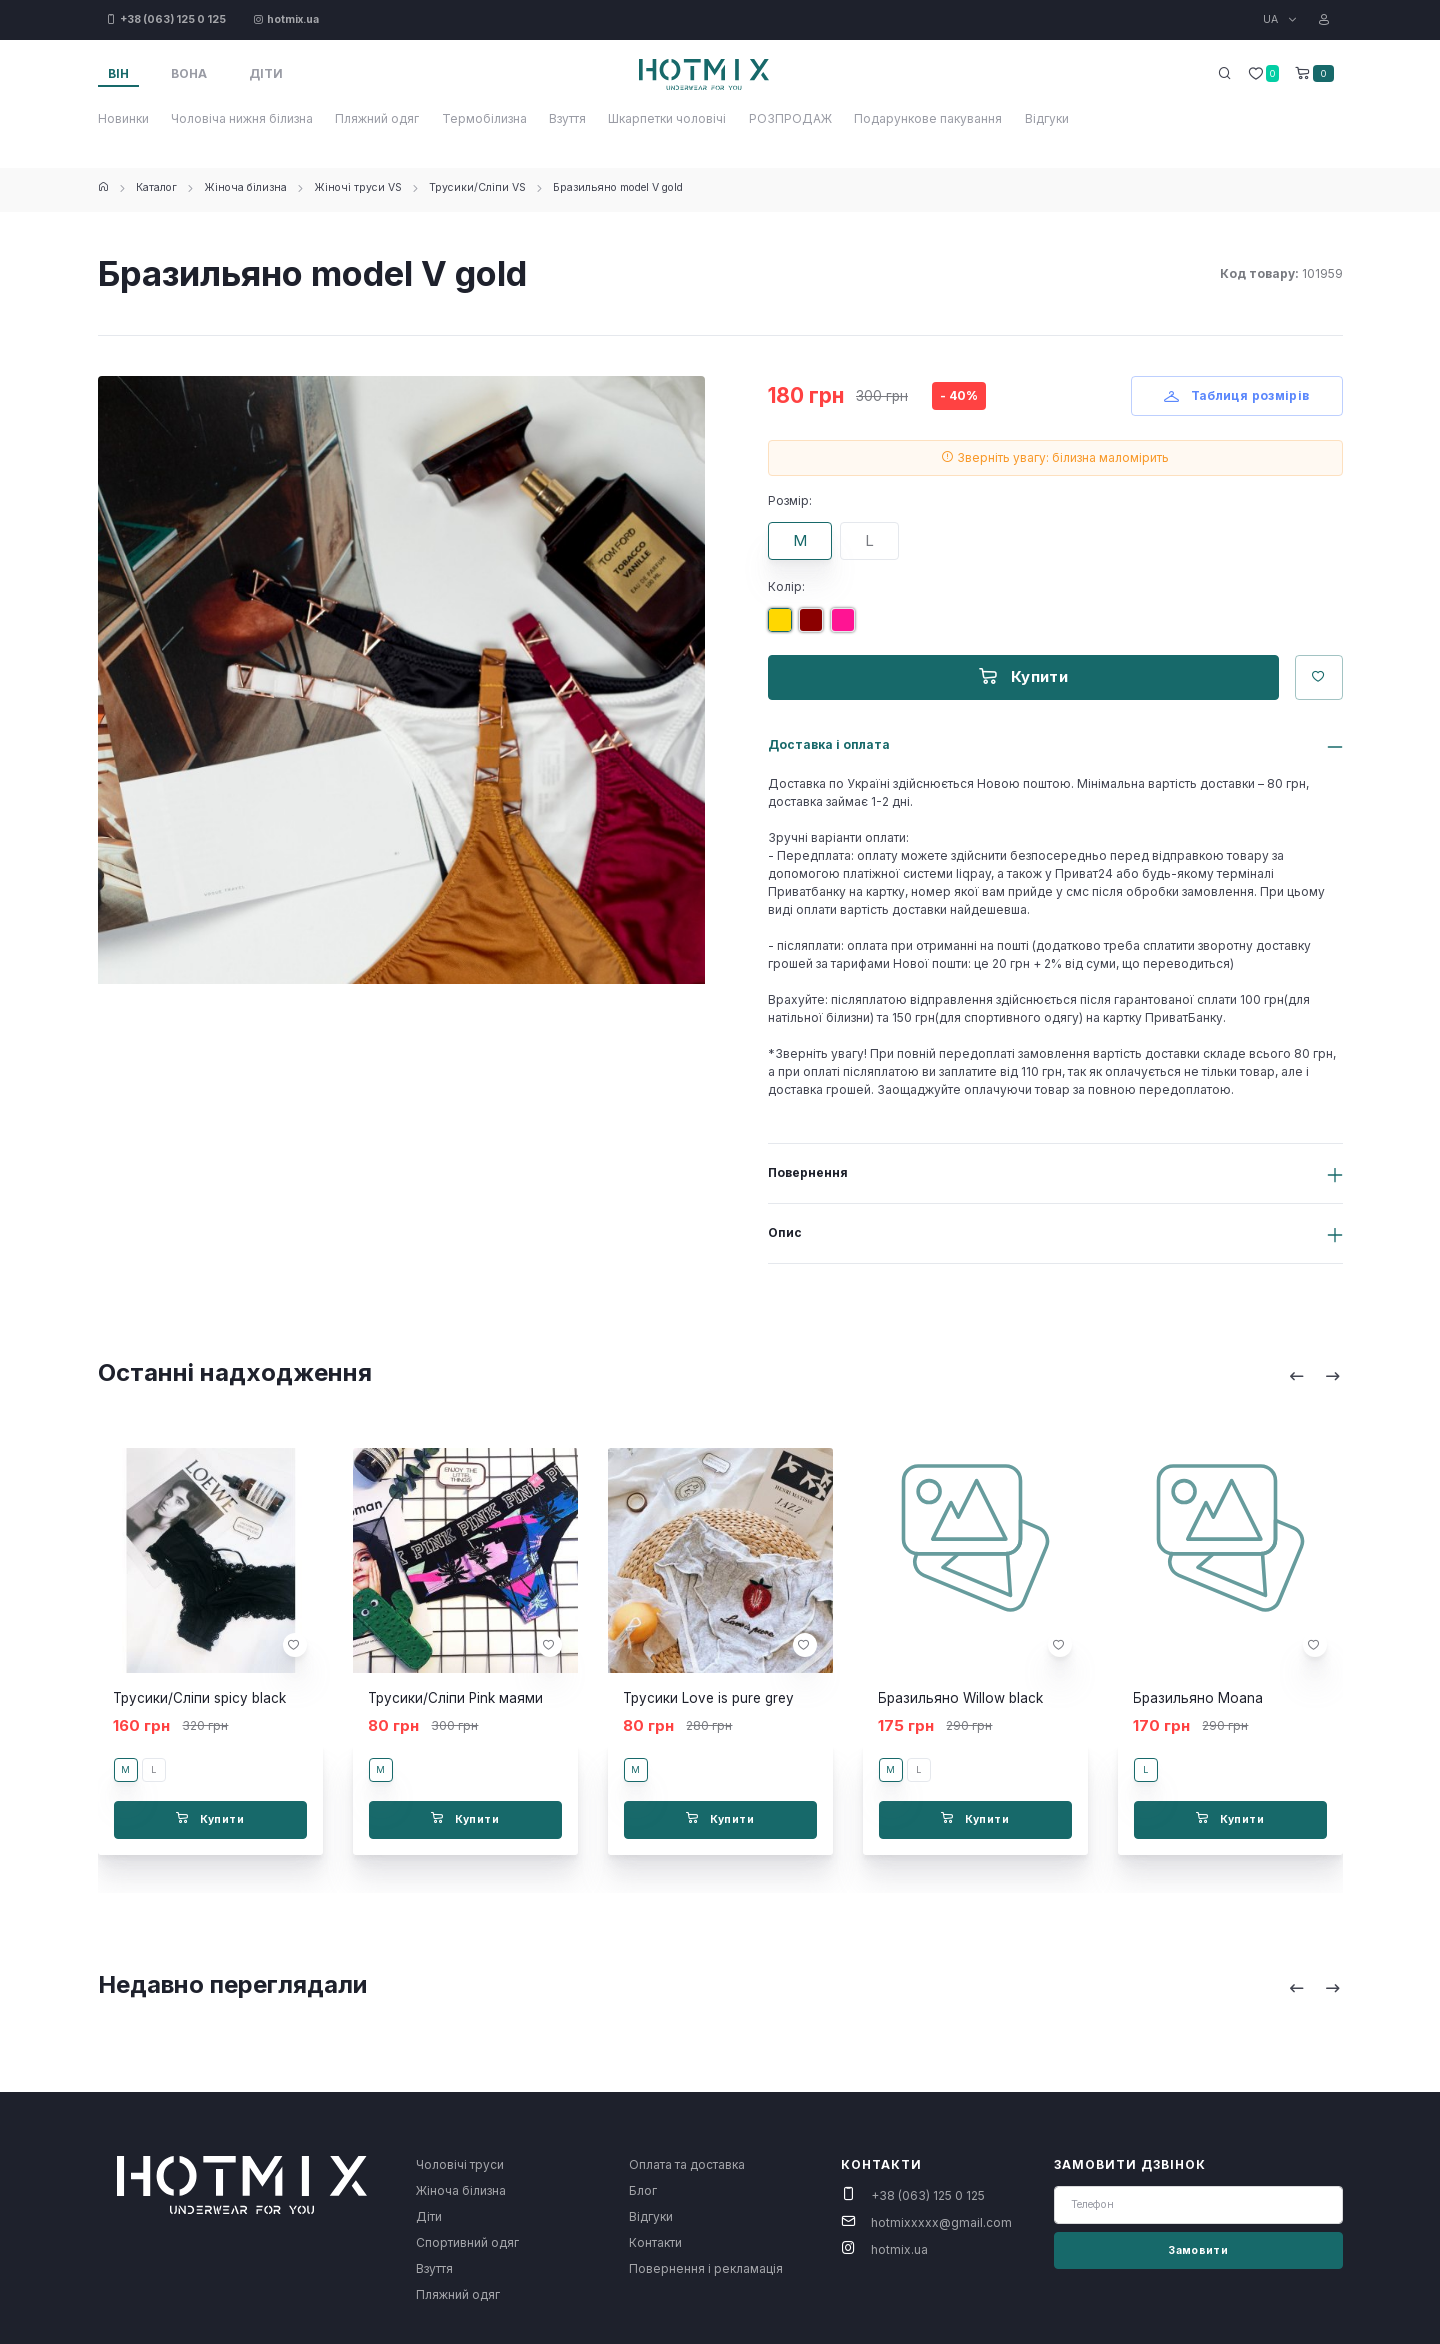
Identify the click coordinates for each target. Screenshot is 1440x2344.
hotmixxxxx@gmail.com (941, 2222)
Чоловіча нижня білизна (242, 118)
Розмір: (790, 500)
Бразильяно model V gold (618, 187)
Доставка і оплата (829, 744)
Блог (643, 2190)
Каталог (156, 187)
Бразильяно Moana (1198, 1698)
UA (1272, 19)
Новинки (123, 118)
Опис (785, 1232)
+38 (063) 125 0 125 (928, 2195)
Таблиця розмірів (1237, 395)
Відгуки (1047, 118)
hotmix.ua (899, 2249)
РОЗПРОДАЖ (790, 118)
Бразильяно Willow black (960, 1698)
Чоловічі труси (460, 2164)
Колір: (786, 586)
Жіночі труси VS (358, 187)
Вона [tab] (189, 73)
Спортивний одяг (467, 2242)
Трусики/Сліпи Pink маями (455, 1698)
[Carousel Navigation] (1315, 1376)
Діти (429, 2216)
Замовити (1198, 2250)
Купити (1023, 676)
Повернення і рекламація (706, 2268)
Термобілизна (484, 118)
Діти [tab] (266, 73)
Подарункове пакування (928, 118)
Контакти (655, 2242)
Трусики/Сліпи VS (477, 187)
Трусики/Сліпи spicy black (199, 1698)
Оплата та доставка (687, 2164)
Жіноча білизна (245, 187)
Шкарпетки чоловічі (667, 118)
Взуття (567, 118)
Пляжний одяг (377, 118)
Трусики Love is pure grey (708, 1698)
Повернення (808, 1172)
